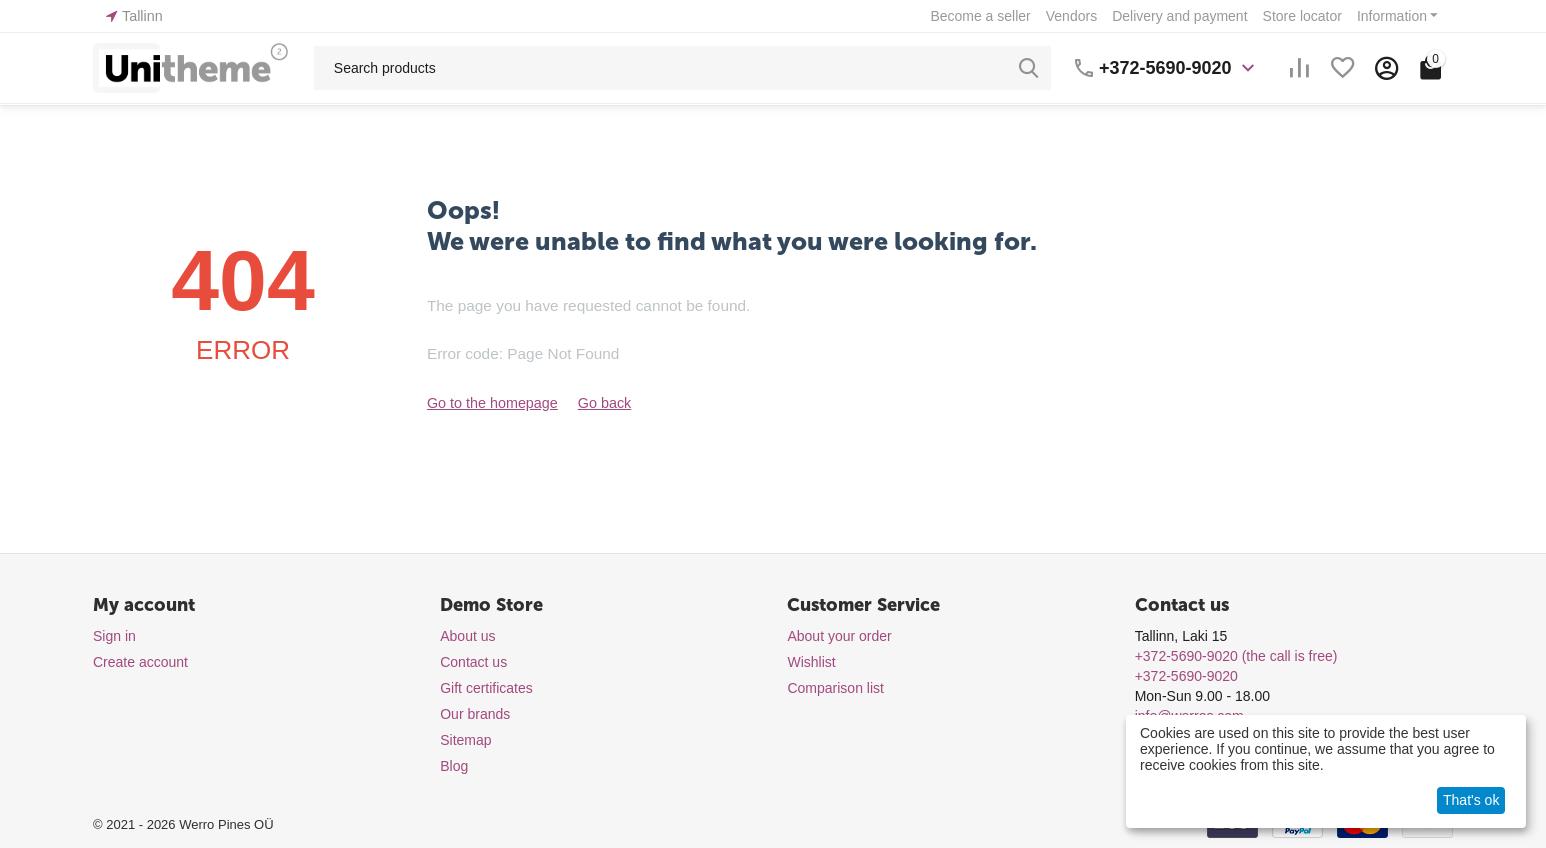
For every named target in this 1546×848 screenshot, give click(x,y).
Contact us (473, 662)
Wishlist (811, 662)
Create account (140, 662)
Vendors (1071, 16)
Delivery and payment (1179, 16)
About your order (839, 636)
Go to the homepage (491, 403)
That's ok (1471, 800)
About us (467, 636)
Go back (601, 403)
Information (1392, 16)
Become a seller (980, 16)
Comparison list (835, 688)
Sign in (114, 636)
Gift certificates (486, 688)
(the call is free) (1236, 656)
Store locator (1302, 16)
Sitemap (465, 740)
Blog (454, 766)
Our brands (475, 714)
